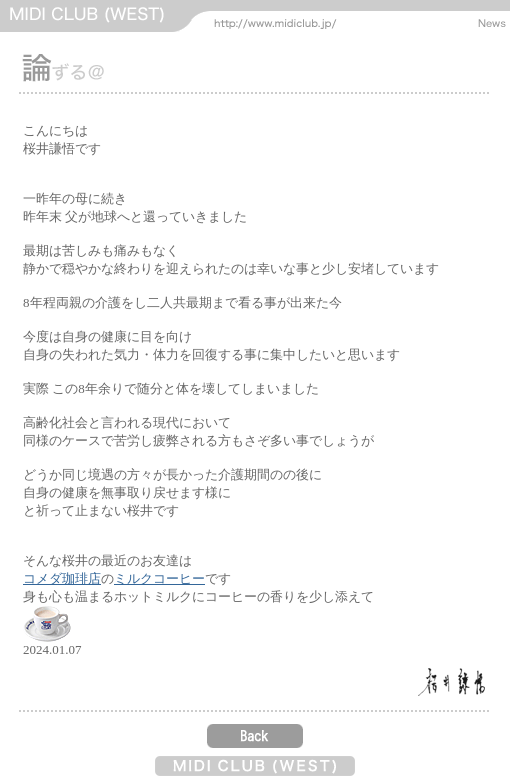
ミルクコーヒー (159, 578)
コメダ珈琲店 (62, 578)
